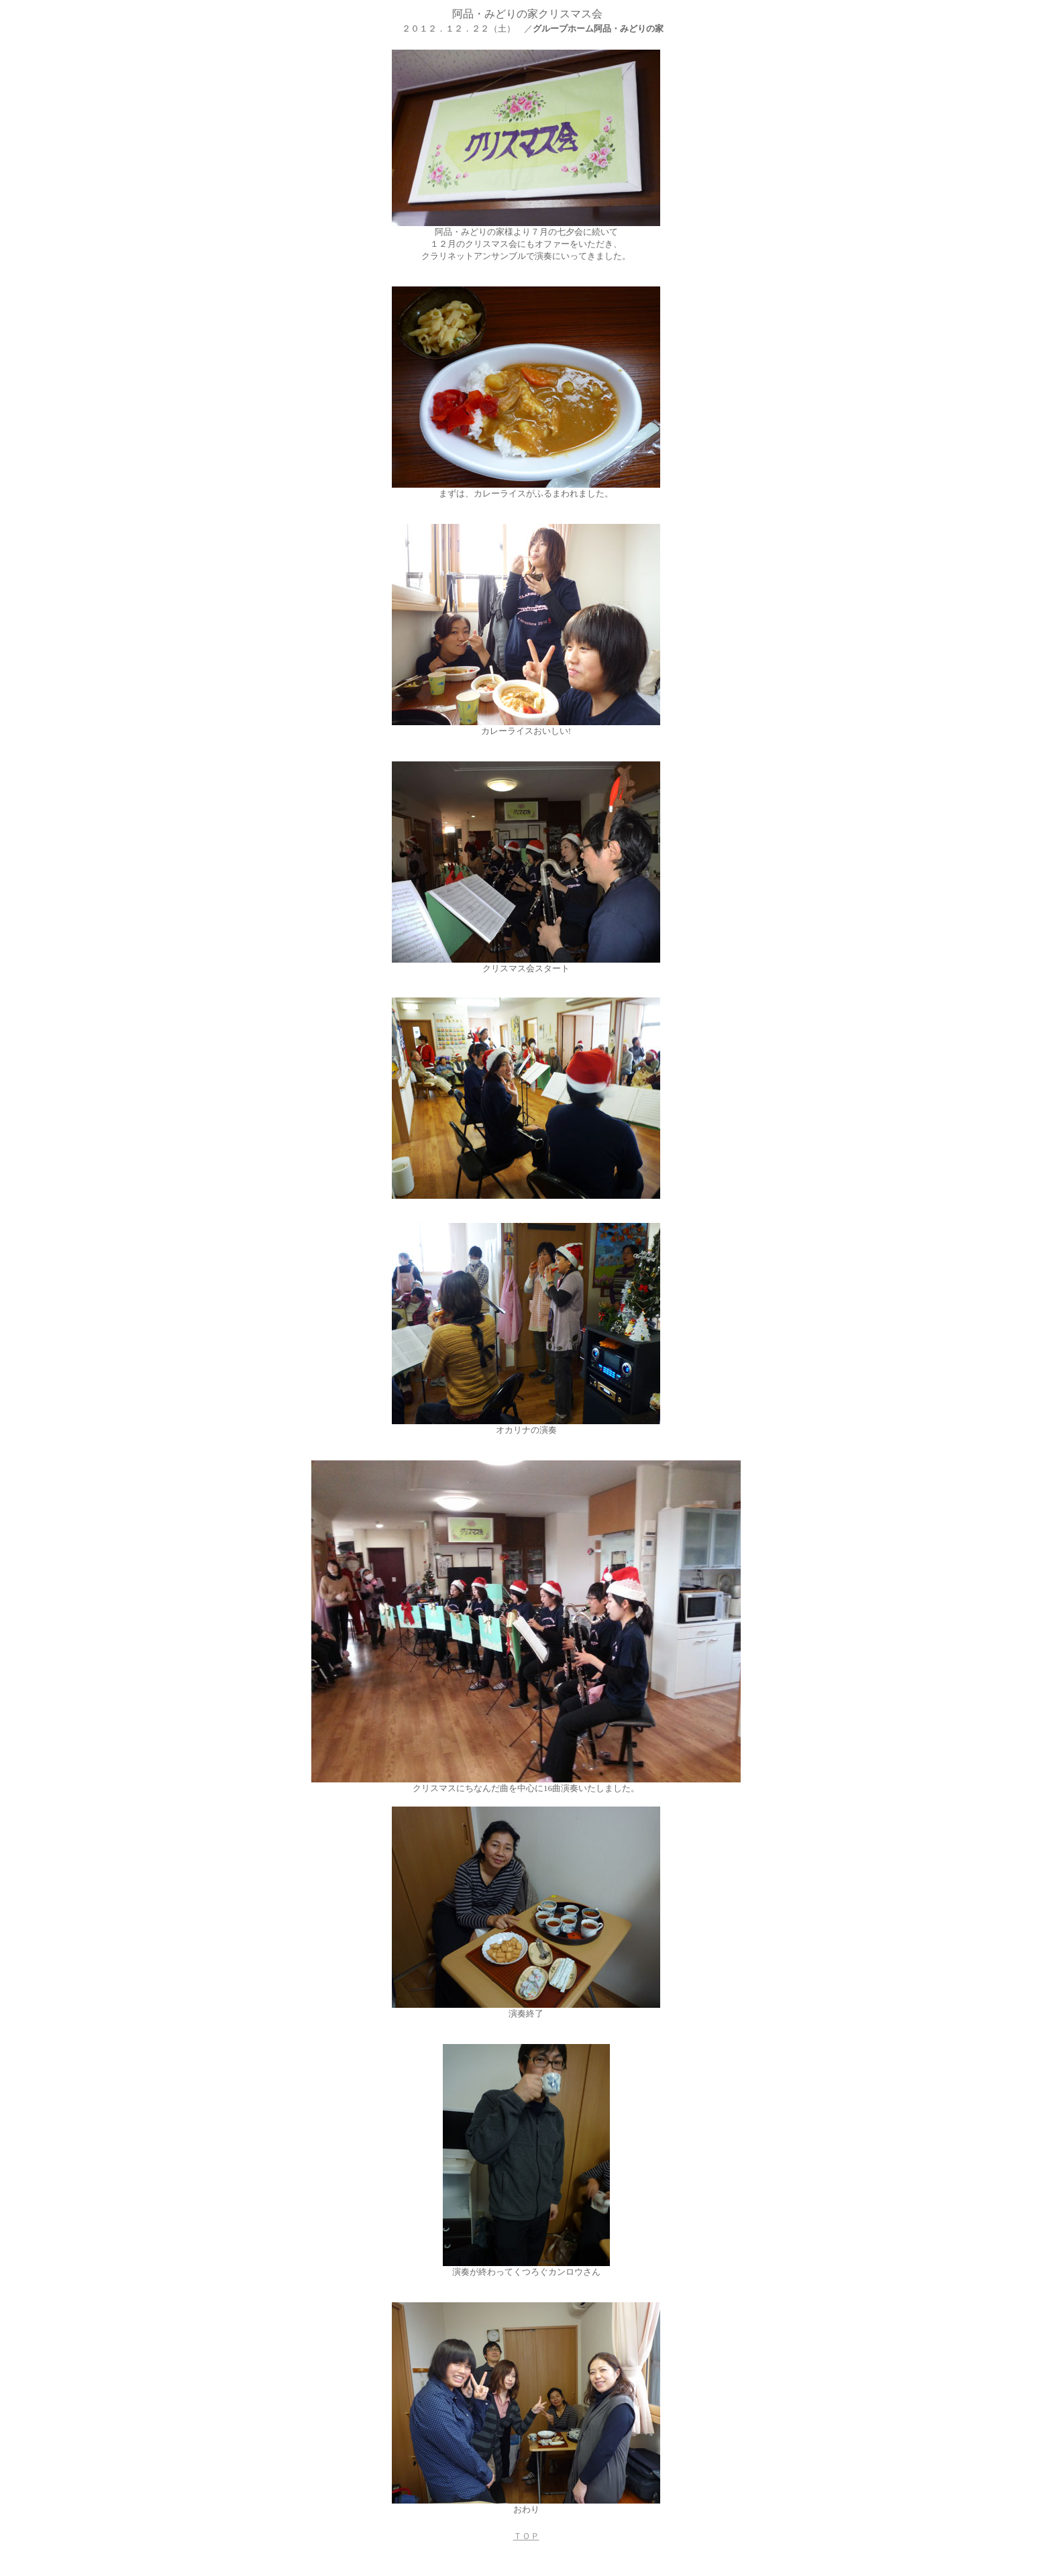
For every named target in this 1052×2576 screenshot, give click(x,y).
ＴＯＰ (526, 2536)
